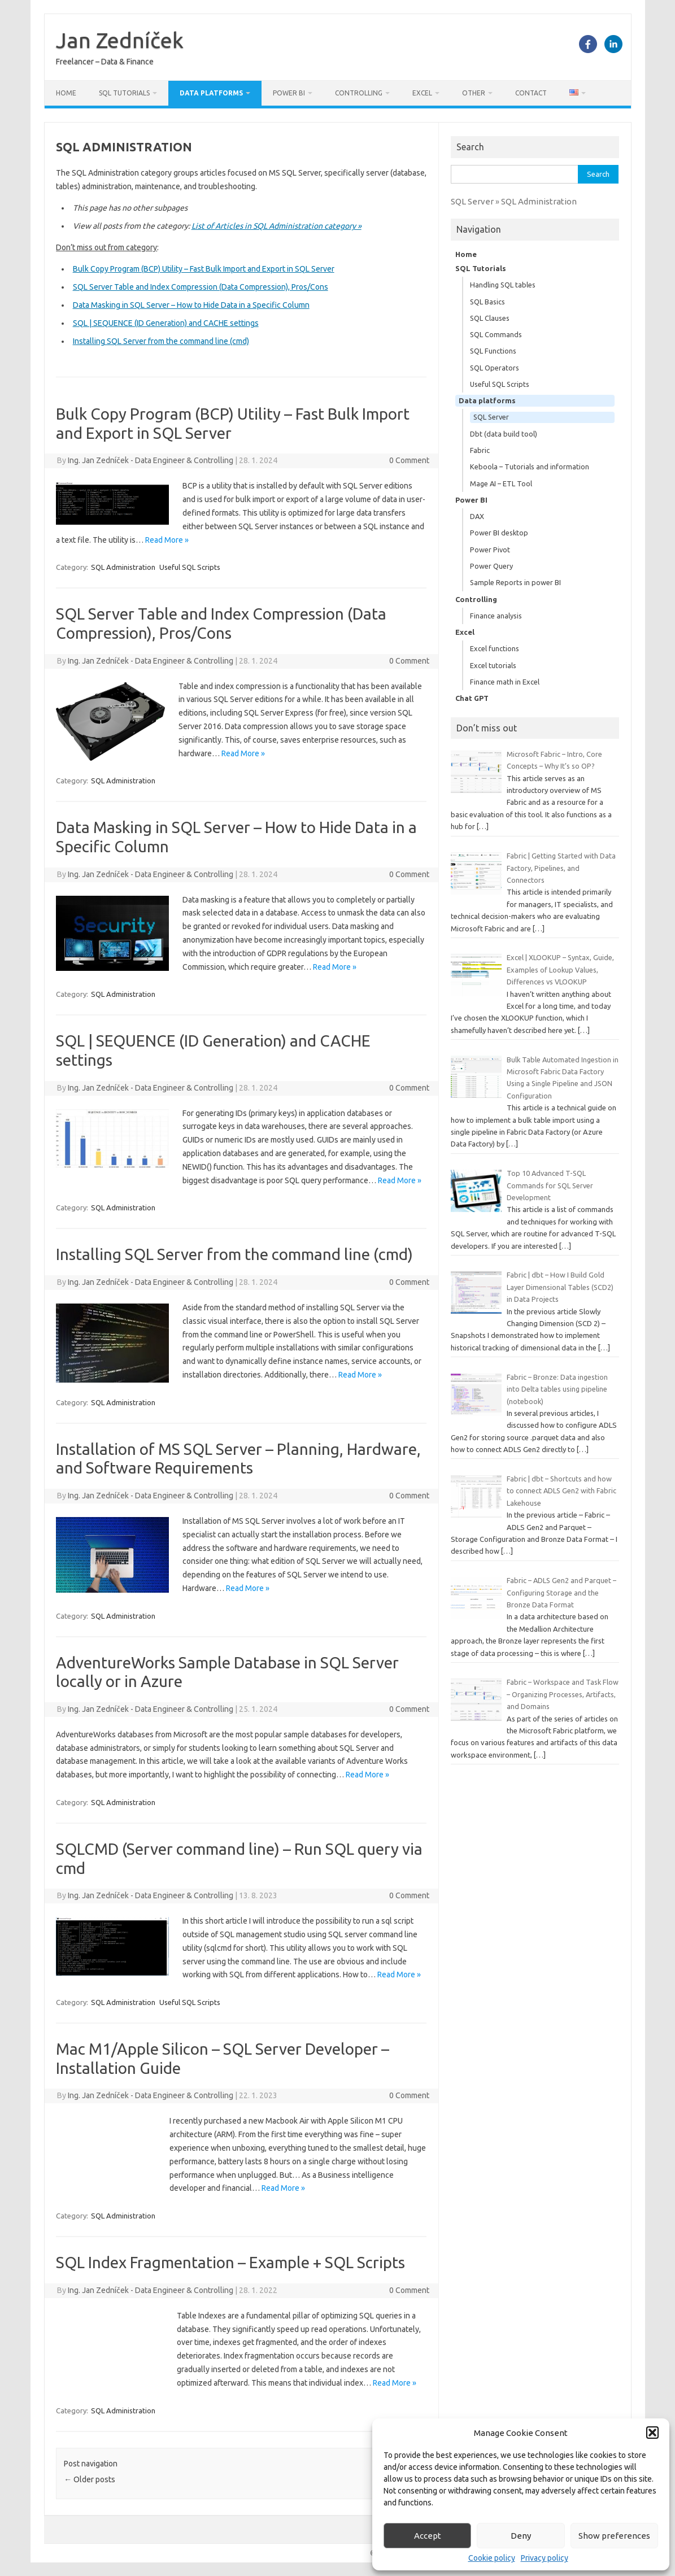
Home (66, 93)
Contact (531, 93)
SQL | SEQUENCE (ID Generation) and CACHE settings (166, 323)
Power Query (491, 566)
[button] (652, 2432)
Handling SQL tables (502, 285)
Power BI (289, 93)
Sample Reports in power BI (515, 582)
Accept (427, 2535)
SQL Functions (493, 351)
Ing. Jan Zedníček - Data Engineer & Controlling (150, 460)
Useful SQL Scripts (189, 567)
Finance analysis (496, 616)
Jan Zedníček (120, 40)
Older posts (89, 2479)
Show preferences (614, 2535)
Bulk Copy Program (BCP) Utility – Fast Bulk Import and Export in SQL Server (203, 268)
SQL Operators (494, 368)
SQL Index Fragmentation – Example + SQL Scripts (230, 2262)
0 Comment (409, 460)
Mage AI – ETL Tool (501, 483)
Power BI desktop (499, 533)
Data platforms (211, 93)
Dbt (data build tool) (503, 434)
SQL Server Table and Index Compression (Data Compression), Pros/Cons (200, 286)
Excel (422, 93)
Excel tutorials (493, 665)
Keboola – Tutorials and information (529, 466)
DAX (477, 516)
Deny (521, 2535)
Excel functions (494, 648)
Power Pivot (490, 549)
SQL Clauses (489, 318)
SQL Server (491, 417)
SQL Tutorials (124, 93)
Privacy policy (544, 2557)
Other (473, 93)
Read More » (167, 539)
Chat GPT (472, 698)
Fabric (480, 450)
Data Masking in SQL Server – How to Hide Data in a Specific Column (191, 305)
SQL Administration (123, 567)
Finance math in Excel (504, 682)
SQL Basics (487, 302)
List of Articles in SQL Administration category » (276, 225)
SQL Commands (496, 334)
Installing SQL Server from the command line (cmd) (161, 341)
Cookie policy (491, 2557)
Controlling (358, 93)
